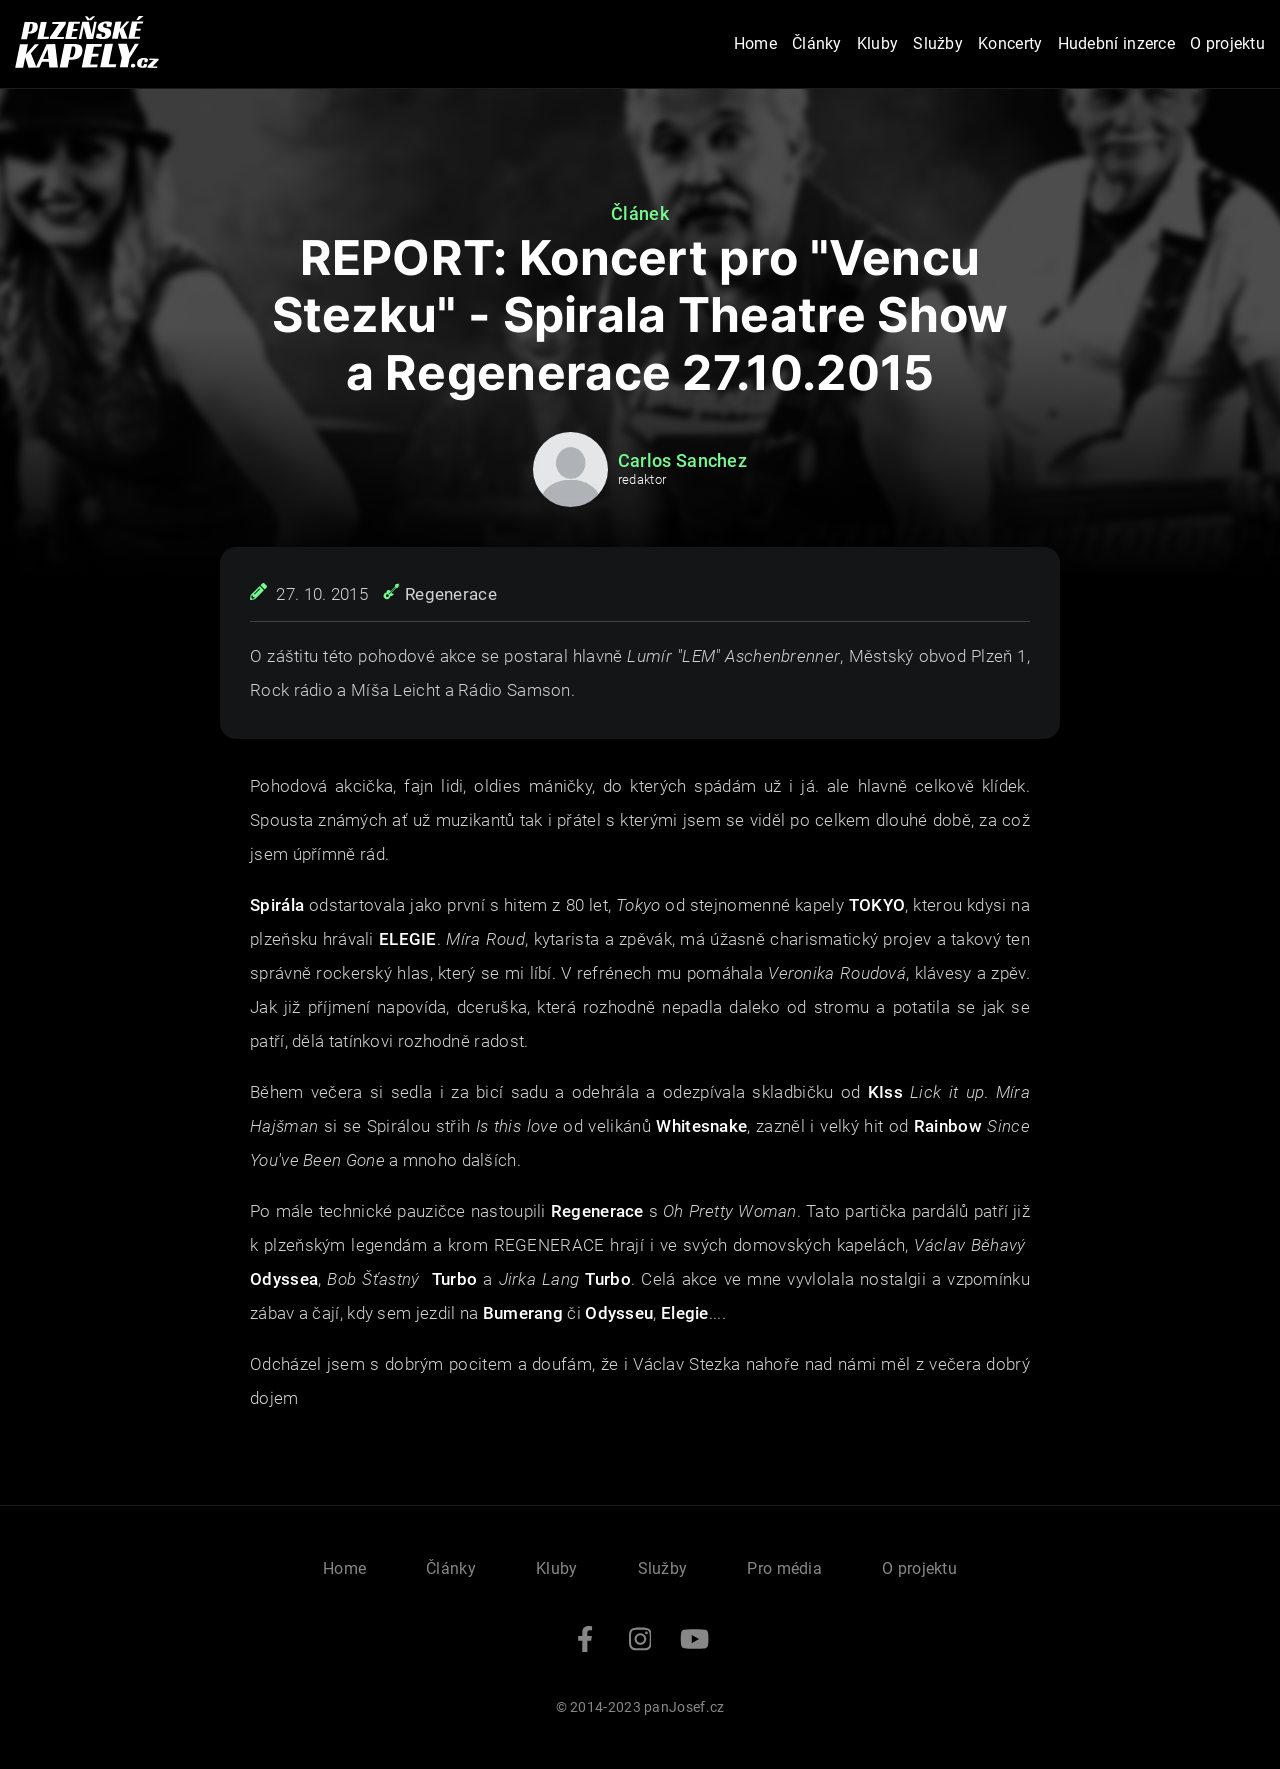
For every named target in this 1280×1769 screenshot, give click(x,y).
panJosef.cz (684, 1707)
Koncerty (1010, 43)
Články (817, 43)
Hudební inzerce (1117, 43)
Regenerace (451, 594)
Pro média (784, 1568)
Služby (938, 43)
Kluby (878, 43)
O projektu (1227, 43)
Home (755, 43)
